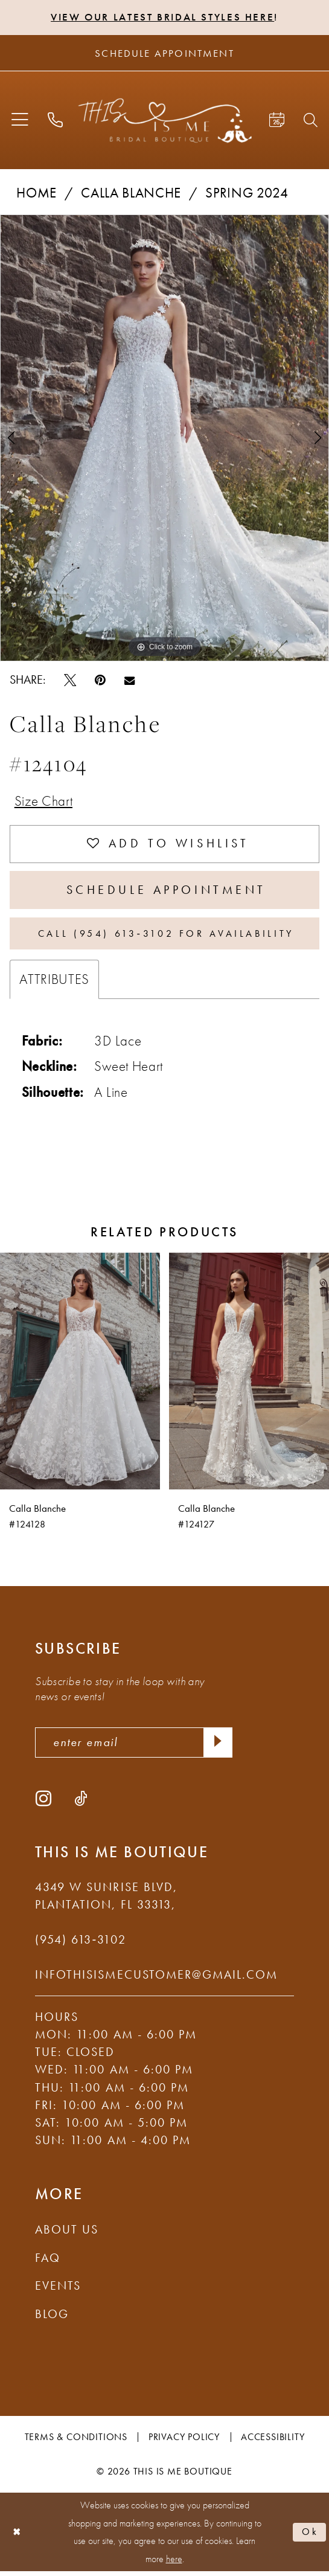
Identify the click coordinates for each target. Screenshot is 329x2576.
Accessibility (272, 2441)
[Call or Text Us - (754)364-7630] (55, 120)
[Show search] (310, 120)
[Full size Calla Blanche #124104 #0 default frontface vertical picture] (164, 438)
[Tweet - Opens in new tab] (70, 679)
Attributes (54, 983)
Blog (52, 2319)
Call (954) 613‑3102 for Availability (166, 936)
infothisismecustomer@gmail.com (156, 1979)
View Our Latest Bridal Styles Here (162, 17)
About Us (66, 2234)
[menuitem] (20, 120)
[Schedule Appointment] (164, 53)
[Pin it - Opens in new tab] (100, 679)
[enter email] (133, 1746)
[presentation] (80, 1375)
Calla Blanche (131, 193)
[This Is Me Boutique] (164, 120)
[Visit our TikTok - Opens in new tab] (81, 1802)
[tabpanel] (164, 438)
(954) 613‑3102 (80, 1944)
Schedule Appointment (166, 893)
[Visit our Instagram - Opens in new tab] (43, 1802)
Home (36, 193)
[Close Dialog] (16, 2536)
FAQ (47, 2262)
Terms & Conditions (76, 2441)
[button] (20, 120)
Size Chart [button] (43, 801)
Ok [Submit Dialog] (310, 2536)
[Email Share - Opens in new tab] (129, 680)
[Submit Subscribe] (217, 1746)
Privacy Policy (184, 2441)
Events (58, 2290)
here (174, 2563)
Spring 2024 (247, 193)
